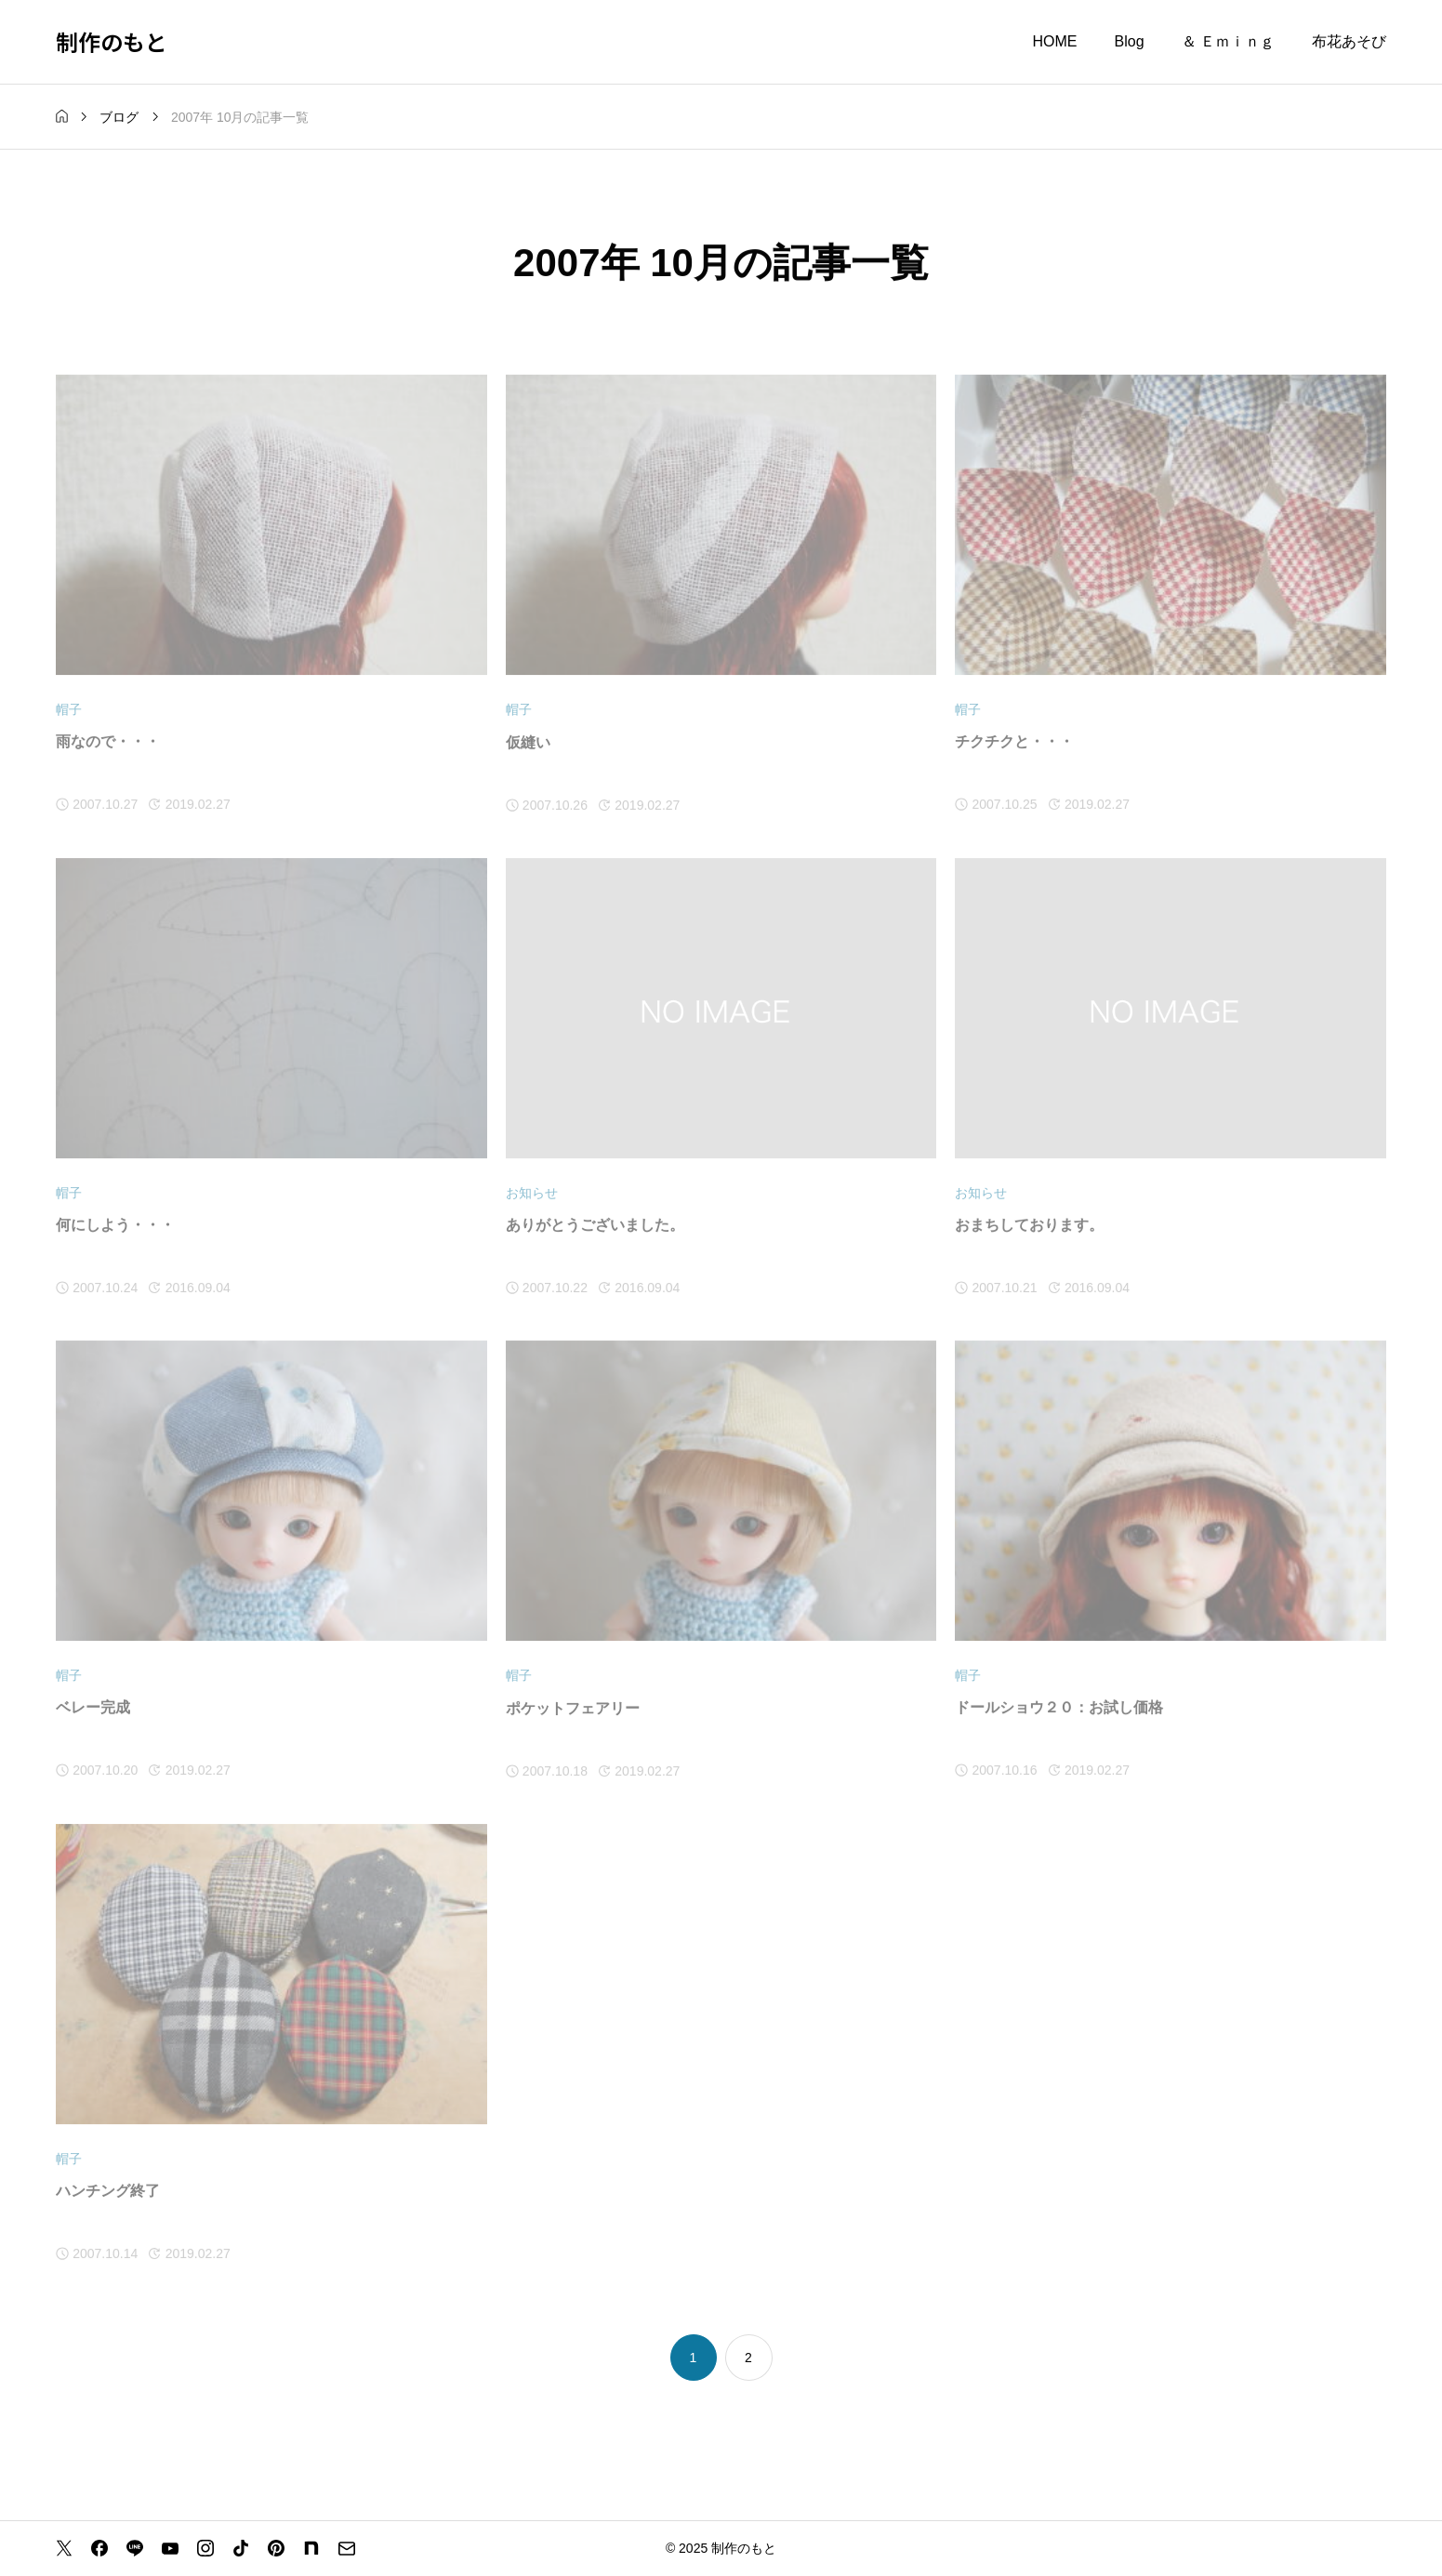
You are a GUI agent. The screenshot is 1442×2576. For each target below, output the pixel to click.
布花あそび (1349, 41)
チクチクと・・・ (1014, 742)
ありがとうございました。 (595, 1226)
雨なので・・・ (108, 742)
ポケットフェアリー (573, 1708)
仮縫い (528, 742)
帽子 (69, 710)
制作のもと (111, 41)
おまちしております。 (1029, 1226)
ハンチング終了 (108, 2192)
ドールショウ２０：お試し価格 (1059, 1708)
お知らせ (532, 1192)
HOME (1055, 41)
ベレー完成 (93, 1708)
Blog (1129, 41)
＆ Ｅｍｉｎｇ (1228, 41)
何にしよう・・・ (115, 1226)
